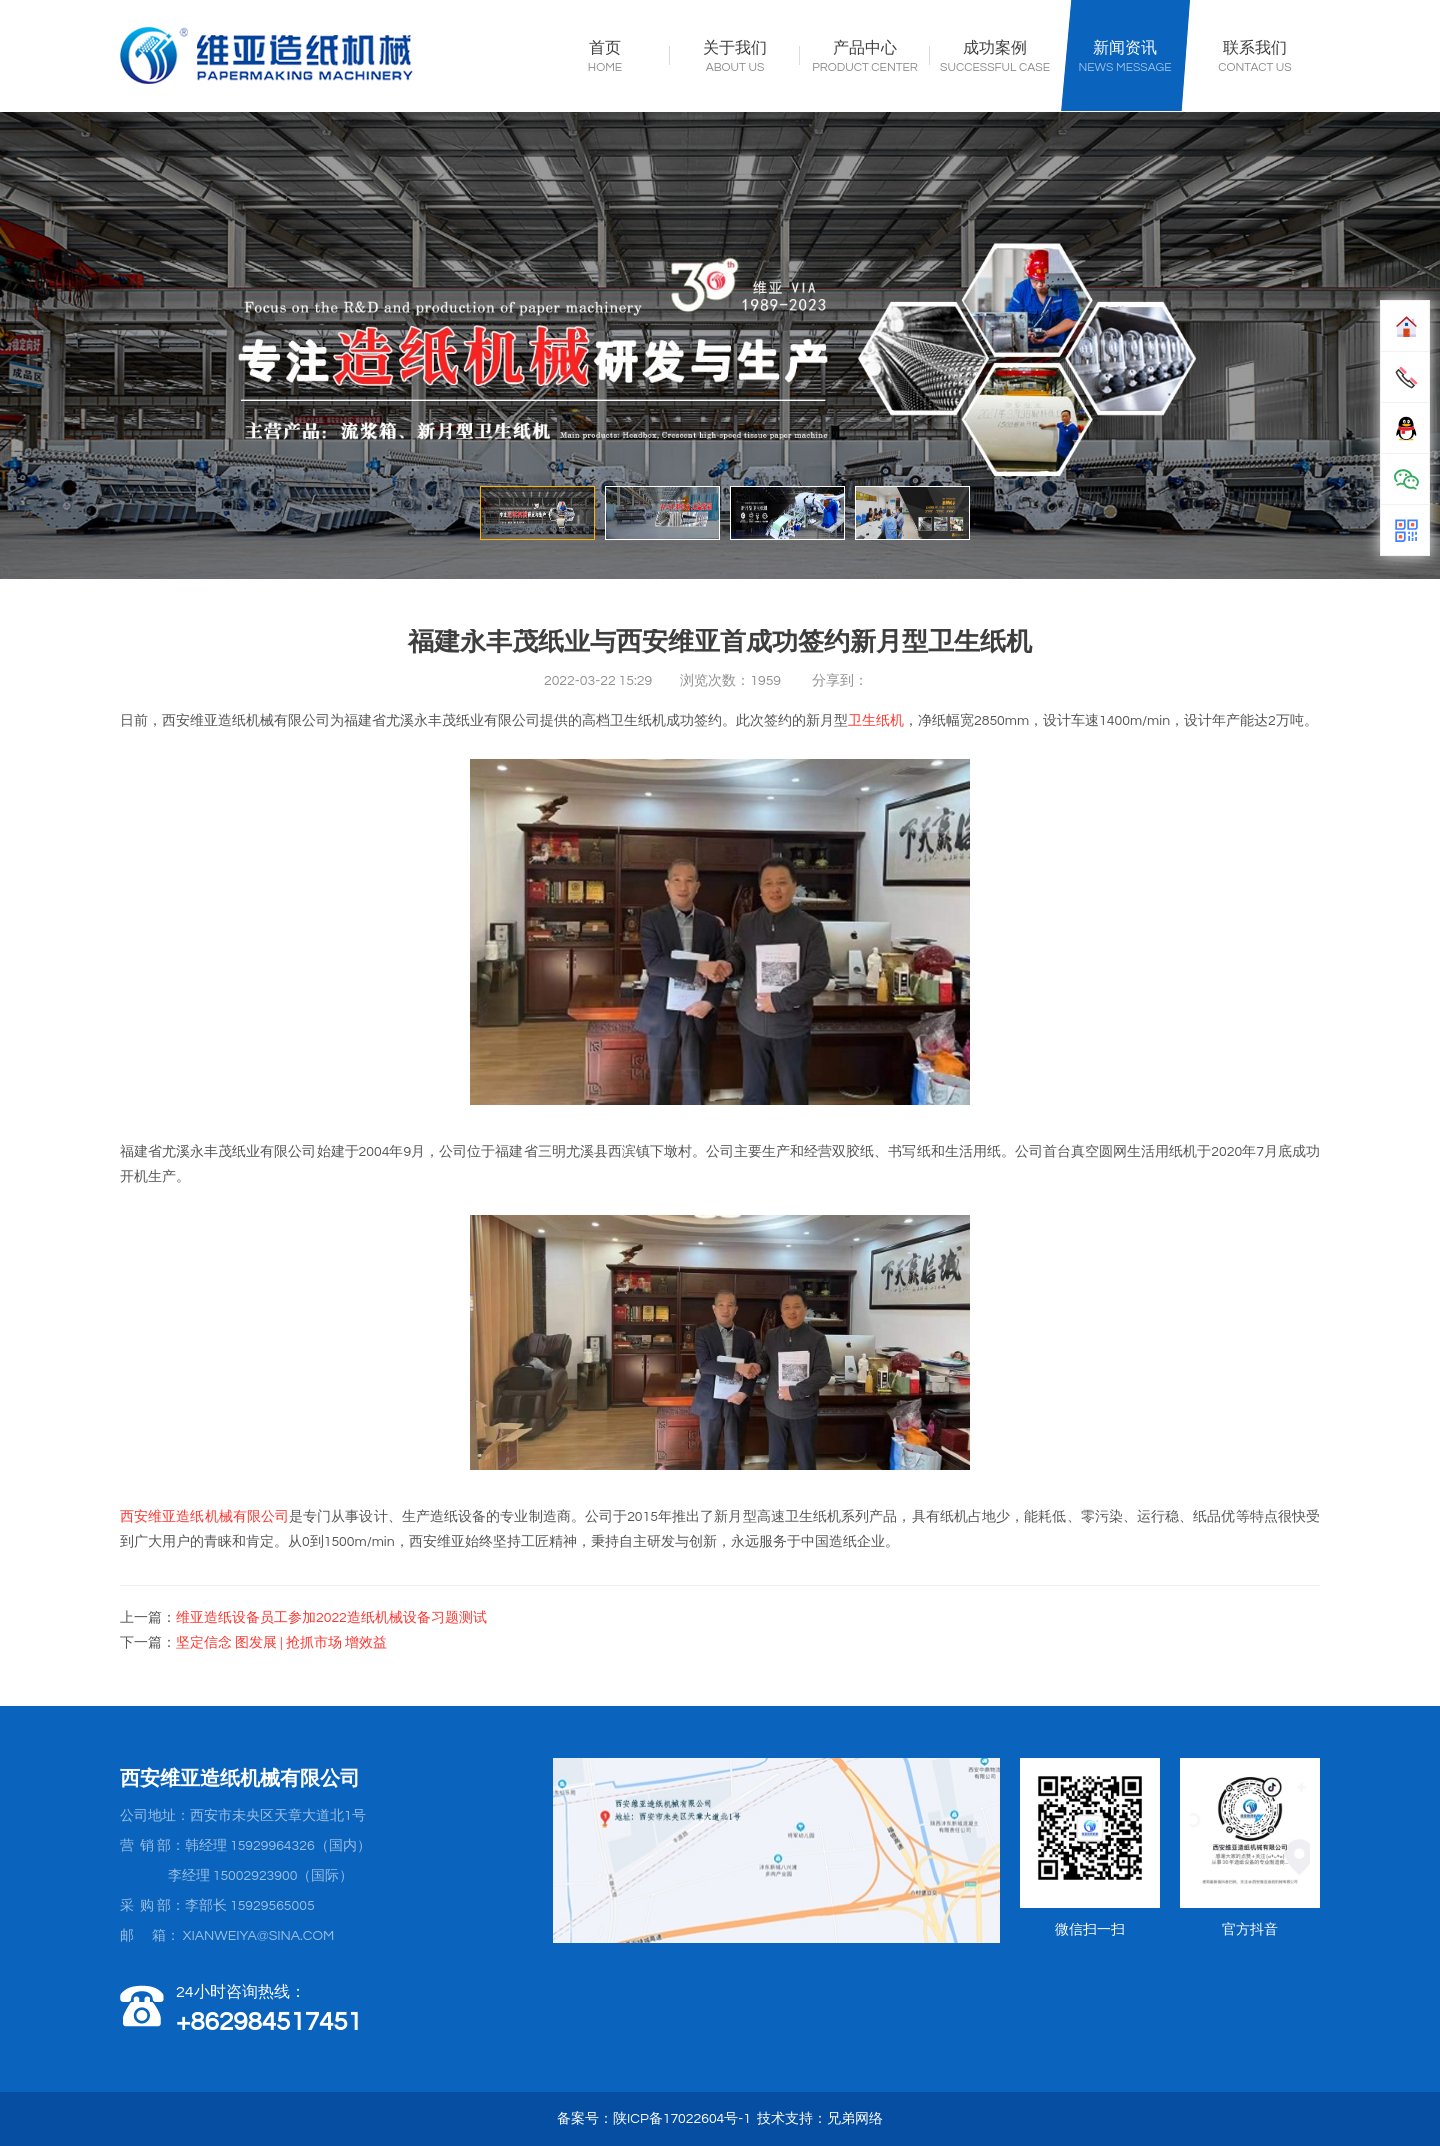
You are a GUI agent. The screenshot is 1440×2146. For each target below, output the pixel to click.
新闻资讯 (1125, 49)
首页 (605, 49)
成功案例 (995, 49)
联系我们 (1255, 49)
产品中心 (865, 49)
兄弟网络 (855, 2119)
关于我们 (735, 49)
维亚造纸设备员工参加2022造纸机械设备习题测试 (331, 1618)
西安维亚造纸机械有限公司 (204, 1517)
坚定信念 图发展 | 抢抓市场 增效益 (281, 1643)
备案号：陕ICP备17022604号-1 (654, 2119)
